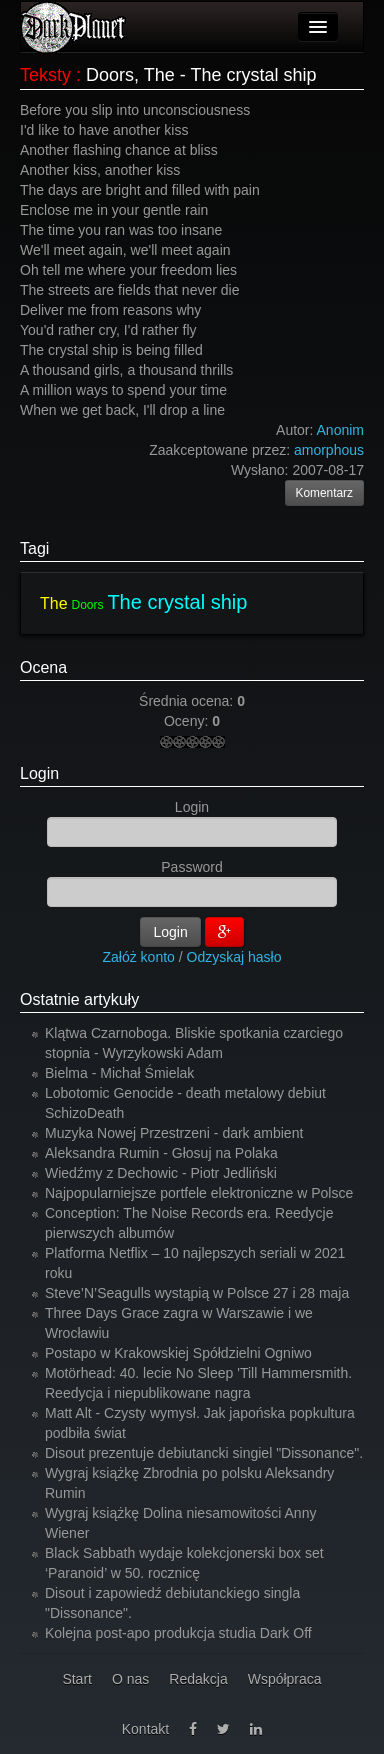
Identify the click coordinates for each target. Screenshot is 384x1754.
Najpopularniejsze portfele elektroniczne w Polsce (199, 1193)
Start (77, 1679)
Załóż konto (139, 957)
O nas (130, 1679)
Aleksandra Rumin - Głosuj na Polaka (161, 1153)
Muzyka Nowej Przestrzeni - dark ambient (174, 1133)
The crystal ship (177, 602)
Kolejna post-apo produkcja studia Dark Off (178, 1633)
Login (39, 773)
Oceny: (188, 721)
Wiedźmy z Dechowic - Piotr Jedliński (161, 1173)
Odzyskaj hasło (234, 957)
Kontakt (145, 1729)
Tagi (34, 548)
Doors (87, 605)
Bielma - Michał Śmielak (119, 1073)
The (54, 603)
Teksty (45, 75)
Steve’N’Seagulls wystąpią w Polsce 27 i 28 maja (197, 1293)
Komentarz (325, 493)
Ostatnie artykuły (79, 999)
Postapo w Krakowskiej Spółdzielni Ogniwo (178, 1353)
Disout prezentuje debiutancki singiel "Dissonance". (204, 1453)
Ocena (43, 667)
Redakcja (198, 1679)
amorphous (329, 450)
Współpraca (285, 1679)
